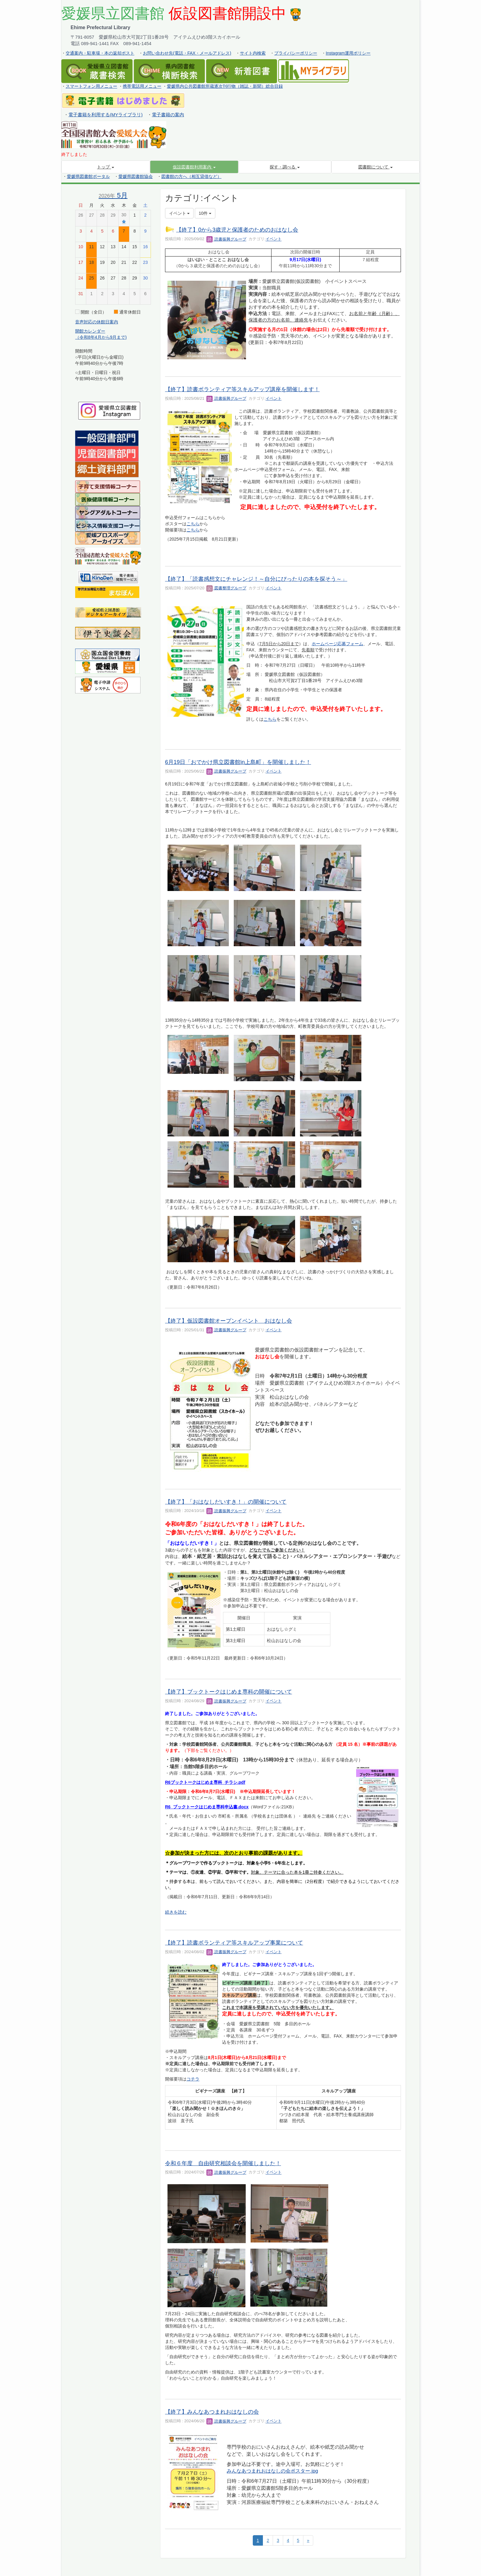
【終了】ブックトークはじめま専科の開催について (228, 1692)
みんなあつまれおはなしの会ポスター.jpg (272, 2471)
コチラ (193, 2079)
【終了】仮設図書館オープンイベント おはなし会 (228, 1321)
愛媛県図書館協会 (135, 176)
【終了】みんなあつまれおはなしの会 (212, 2412)
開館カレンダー (90, 331)
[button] (194, 167)
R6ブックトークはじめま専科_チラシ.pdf (205, 1782)
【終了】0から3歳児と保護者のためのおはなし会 (237, 230)
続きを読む (176, 1912)
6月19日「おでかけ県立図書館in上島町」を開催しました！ (238, 762)
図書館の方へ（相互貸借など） (191, 176)
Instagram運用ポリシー (348, 53)
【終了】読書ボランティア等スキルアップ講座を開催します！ (242, 389)
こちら (193, 523)
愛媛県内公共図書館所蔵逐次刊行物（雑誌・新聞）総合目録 (225, 86)
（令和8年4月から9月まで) (101, 337)
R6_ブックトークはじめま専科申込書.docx (206, 1806)
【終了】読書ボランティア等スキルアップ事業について (234, 1943)
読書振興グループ (226, 239)
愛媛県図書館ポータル (88, 176)
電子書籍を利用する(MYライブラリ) (105, 114)
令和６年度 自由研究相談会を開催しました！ (223, 2163)
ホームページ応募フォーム (337, 643)
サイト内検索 (253, 53)
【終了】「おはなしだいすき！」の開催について (226, 1502)
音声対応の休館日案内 (96, 321)
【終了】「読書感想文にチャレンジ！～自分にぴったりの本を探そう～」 (256, 579)
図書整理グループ (226, 588)
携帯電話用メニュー (142, 86)
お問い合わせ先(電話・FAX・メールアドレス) (187, 53)
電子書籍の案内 (168, 114)
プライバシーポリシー (295, 53)
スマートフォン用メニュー (91, 86)
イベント (274, 239)
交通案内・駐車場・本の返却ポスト (100, 53)
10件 (205, 213)
